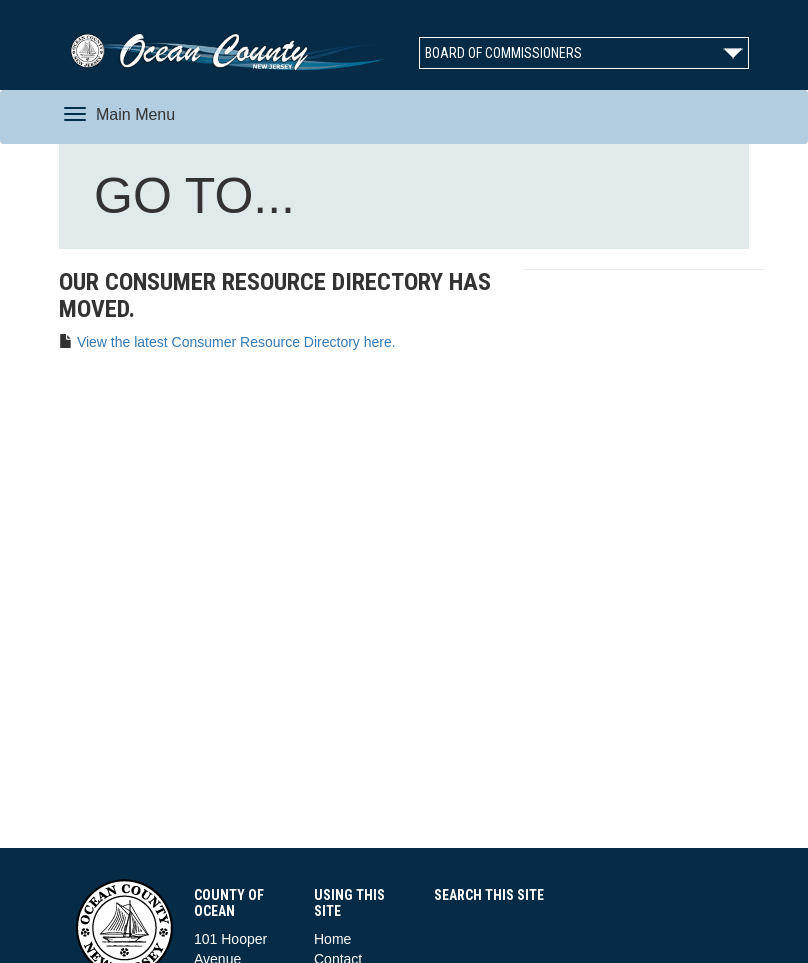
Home (332, 939)
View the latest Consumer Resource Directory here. (236, 342)
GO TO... (199, 200)
